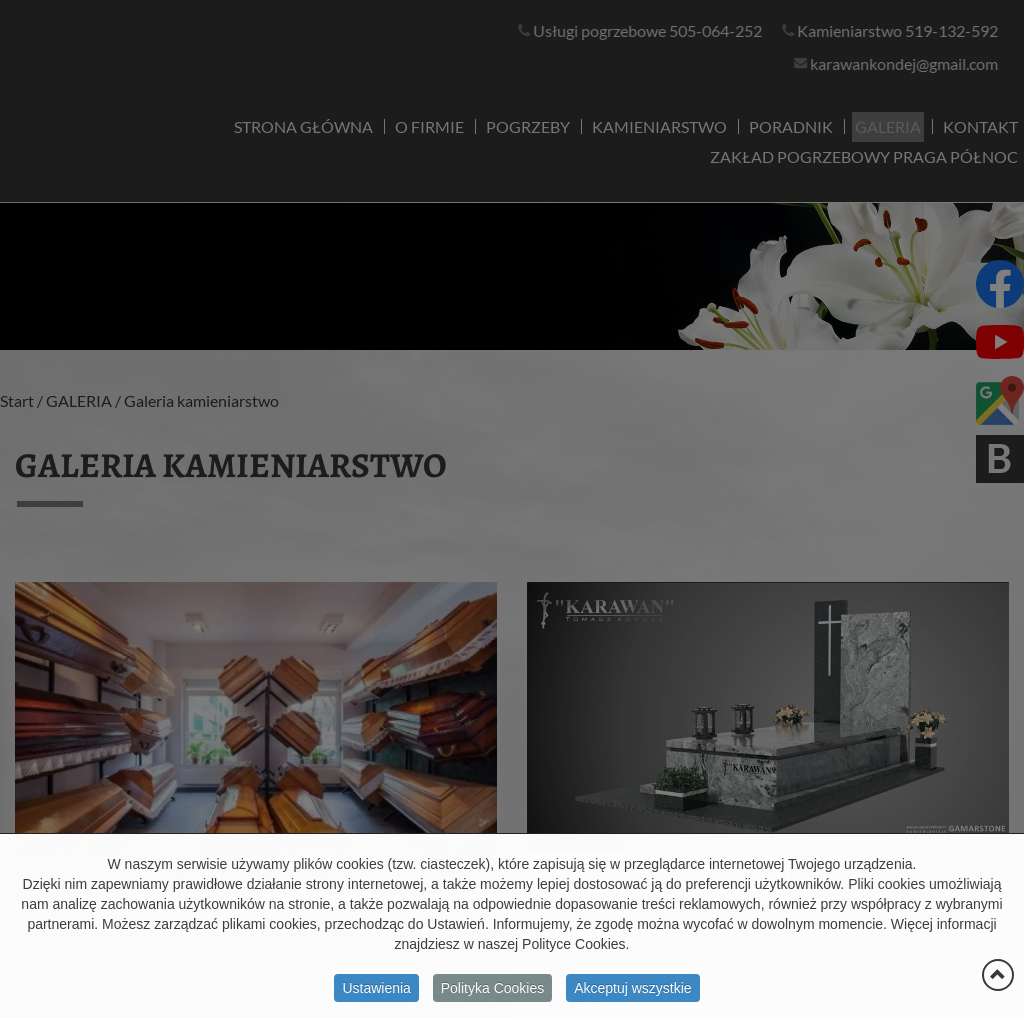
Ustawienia (376, 994)
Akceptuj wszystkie (632, 994)
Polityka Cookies (493, 994)
